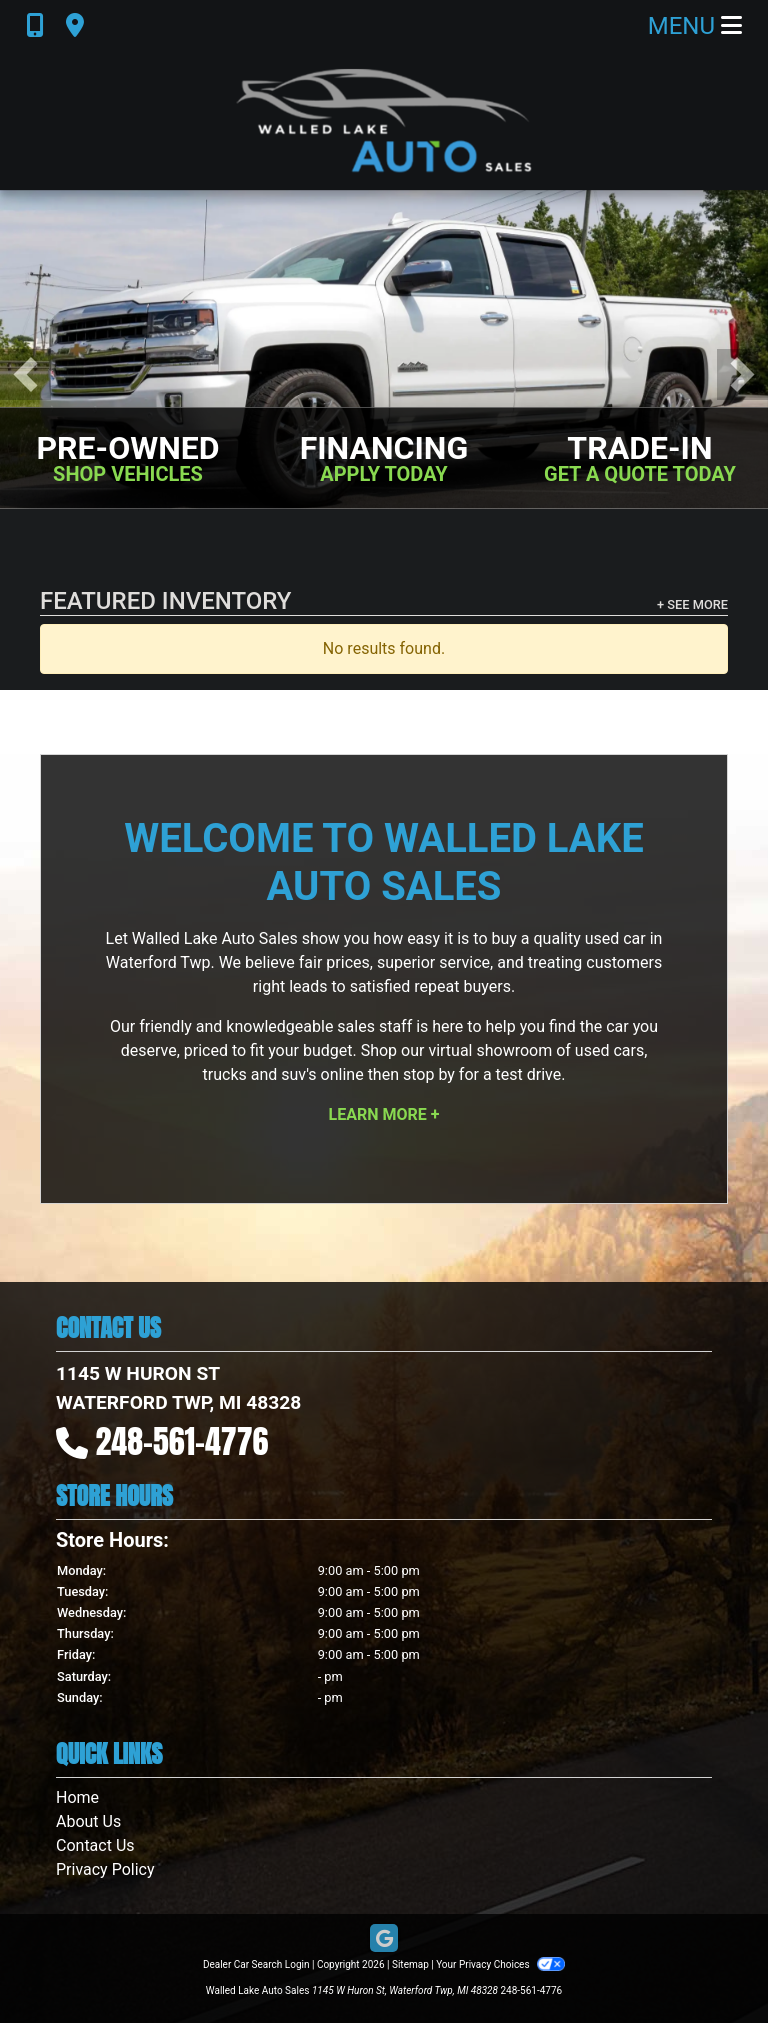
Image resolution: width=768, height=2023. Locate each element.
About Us (88, 1821)
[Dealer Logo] (384, 121)
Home (77, 1797)
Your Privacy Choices (500, 1964)
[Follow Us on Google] (384, 1939)
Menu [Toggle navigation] (695, 26)
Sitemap (410, 1964)
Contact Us (95, 1845)
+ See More (692, 604)
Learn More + (384, 1114)
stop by (429, 1074)
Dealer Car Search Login (256, 1964)
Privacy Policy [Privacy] (105, 1869)
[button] (25, 374)
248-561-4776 (182, 1441)
